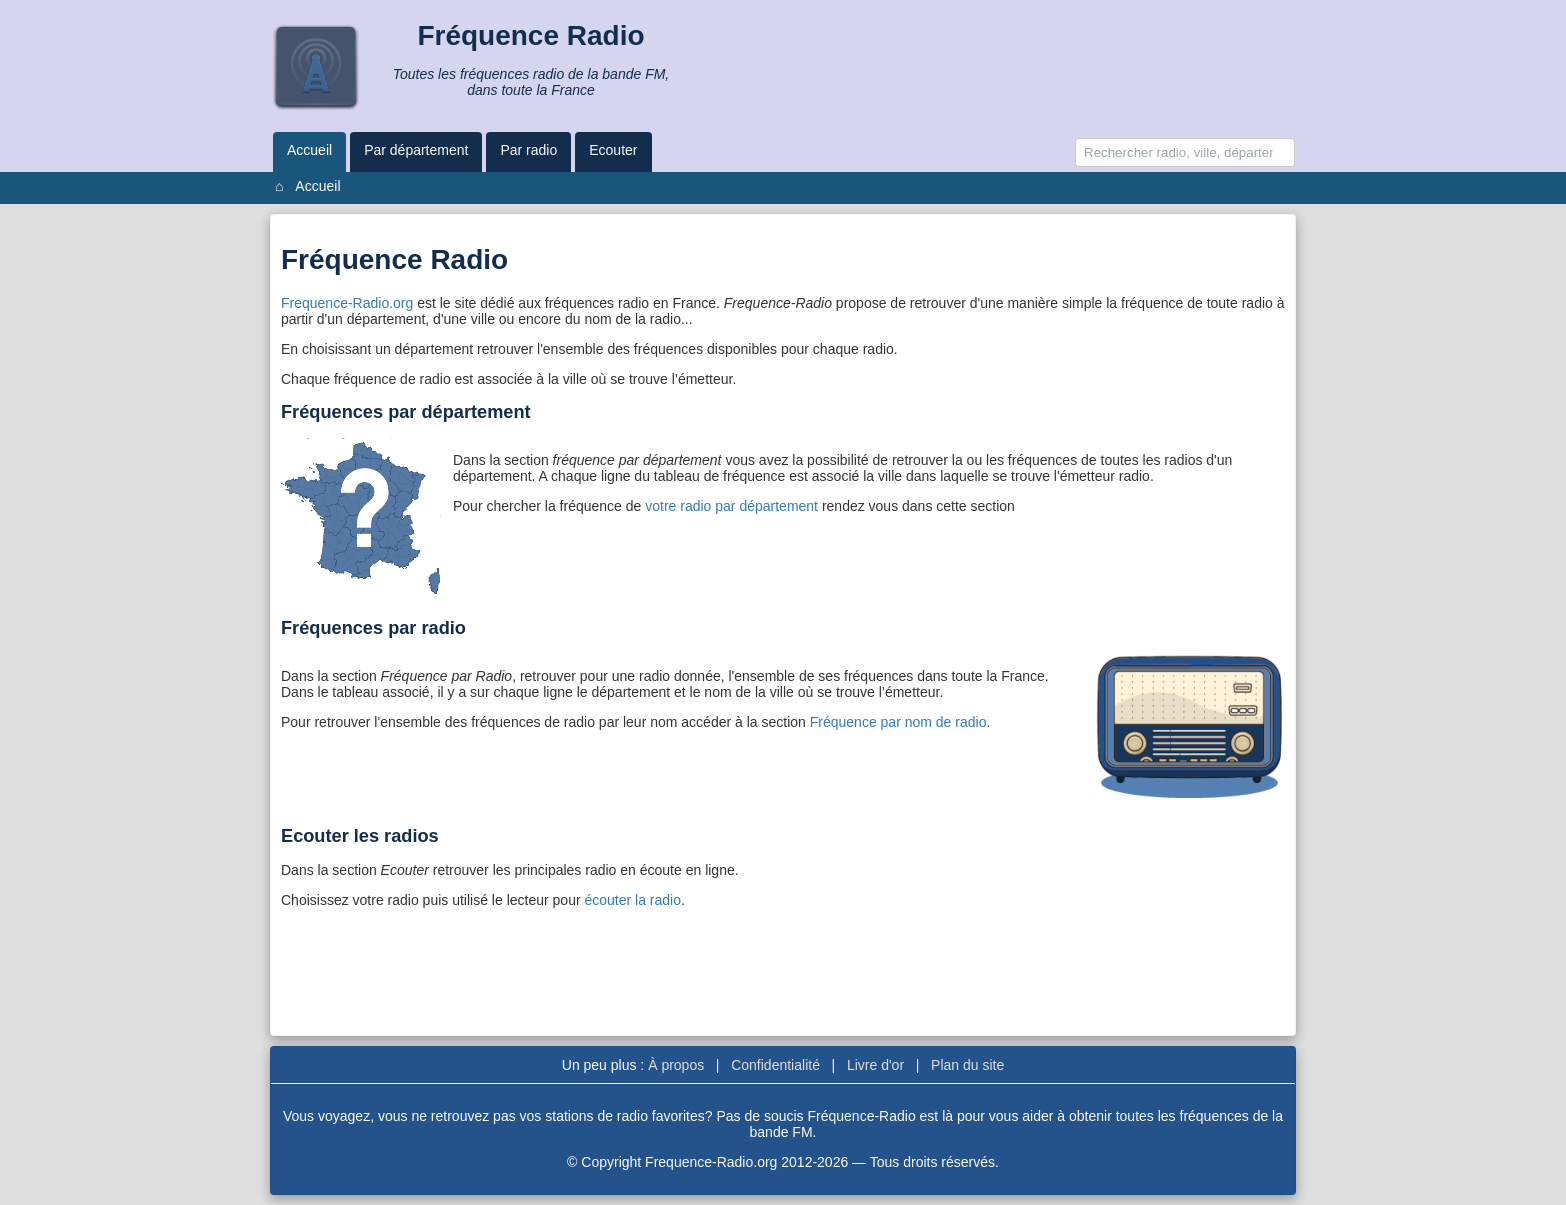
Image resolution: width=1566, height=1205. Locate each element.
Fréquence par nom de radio (898, 722)
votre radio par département (733, 506)
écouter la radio (632, 900)
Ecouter (613, 150)
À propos (676, 1065)
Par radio (528, 150)
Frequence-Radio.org (347, 303)
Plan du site (967, 1065)
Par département (416, 150)
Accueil (309, 150)
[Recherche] (1185, 152)
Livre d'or (875, 1065)
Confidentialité (775, 1065)
